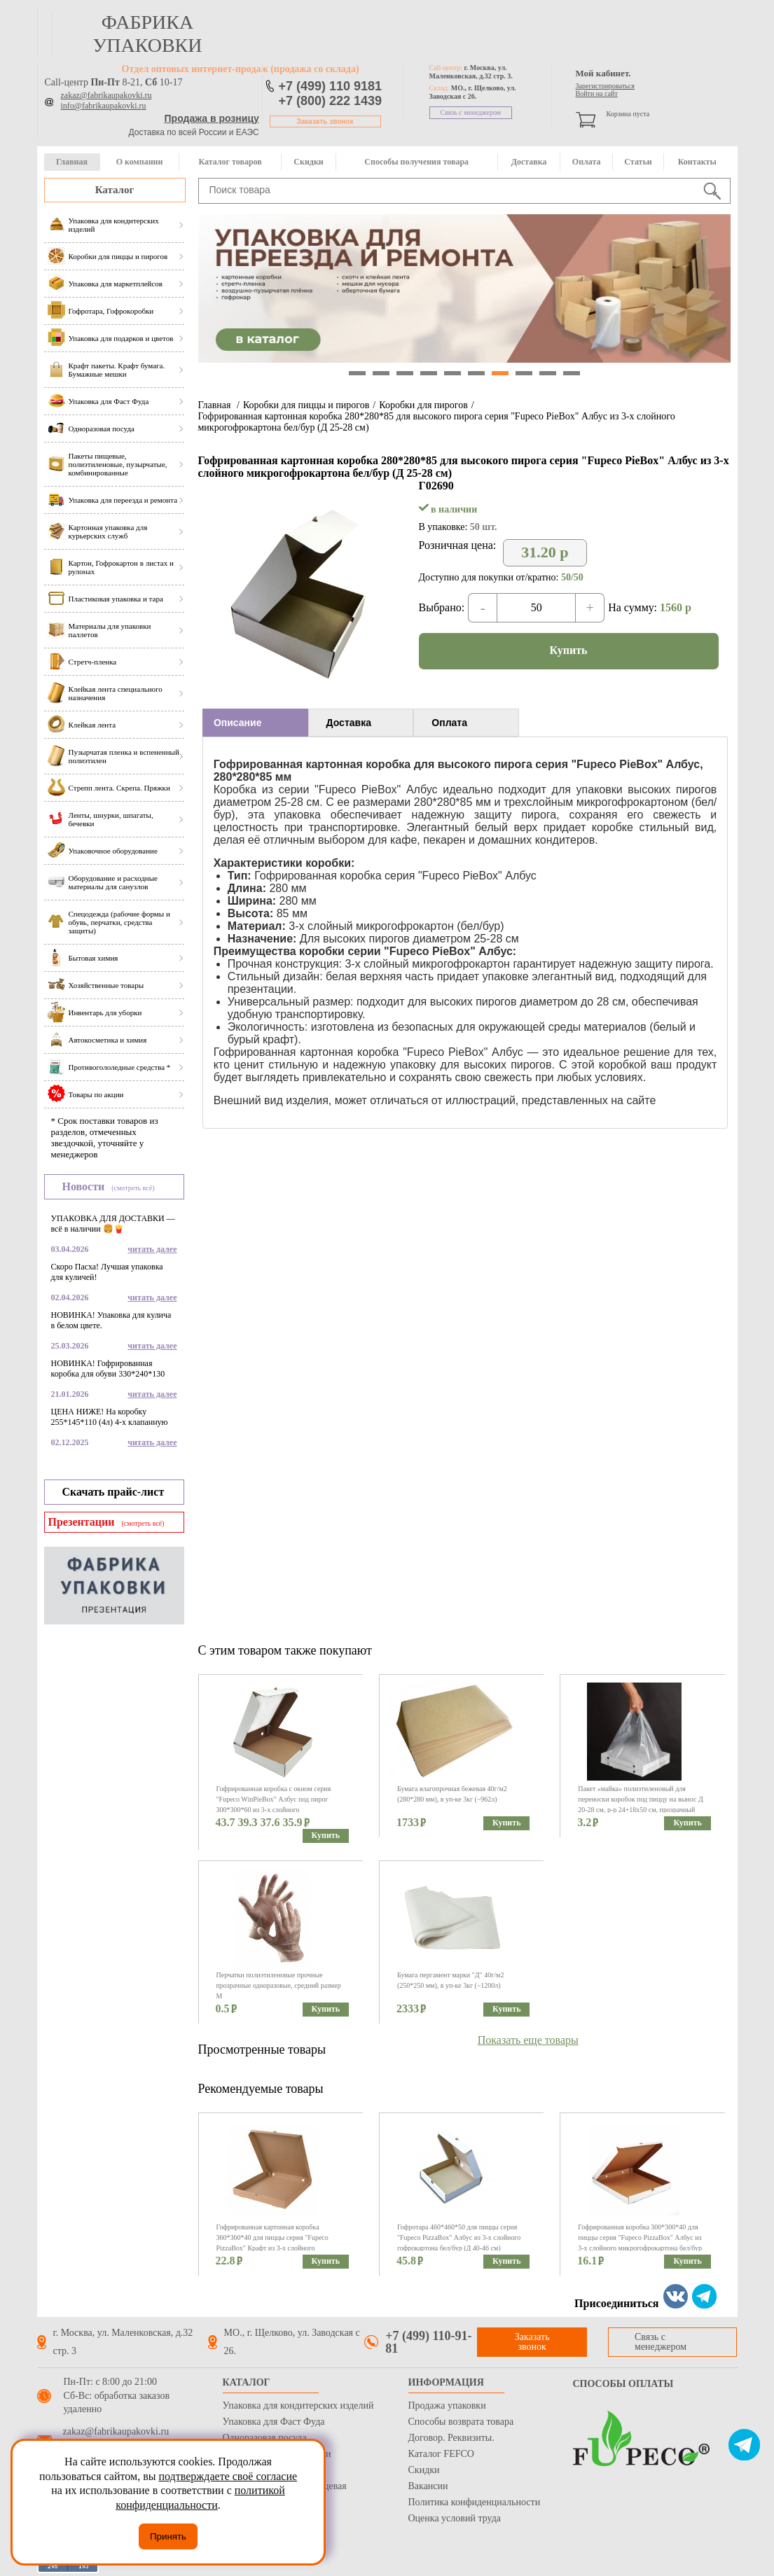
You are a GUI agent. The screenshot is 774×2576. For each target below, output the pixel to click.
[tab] (255, 723)
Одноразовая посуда (265, 2437)
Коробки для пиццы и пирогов (306, 405)
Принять (168, 2536)
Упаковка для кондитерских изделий (298, 2405)
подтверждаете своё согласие (227, 2476)
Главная (72, 162)
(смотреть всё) (132, 1188)
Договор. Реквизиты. (451, 2437)
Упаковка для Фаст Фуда (274, 2421)
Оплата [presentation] (449, 722)
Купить (569, 650)
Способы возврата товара (461, 2421)
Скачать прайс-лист (113, 1492)
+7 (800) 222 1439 (330, 101)
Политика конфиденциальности (474, 2502)
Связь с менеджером (471, 112)
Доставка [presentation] (348, 722)
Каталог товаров (229, 162)
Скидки (308, 162)
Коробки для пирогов (423, 405)
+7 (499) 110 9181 (330, 86)
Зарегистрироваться (605, 86)
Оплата (586, 162)
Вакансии (428, 2486)
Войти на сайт (597, 93)
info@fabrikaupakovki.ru (103, 106)
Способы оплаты (623, 2384)
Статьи (637, 162)
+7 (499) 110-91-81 (428, 2342)
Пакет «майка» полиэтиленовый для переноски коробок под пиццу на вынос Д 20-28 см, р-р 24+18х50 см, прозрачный (640, 1799)
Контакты (697, 162)
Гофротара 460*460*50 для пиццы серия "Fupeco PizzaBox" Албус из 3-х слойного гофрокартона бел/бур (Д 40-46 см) (458, 2237)
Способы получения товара (416, 162)
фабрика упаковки (147, 33)
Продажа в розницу (212, 118)
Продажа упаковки (447, 2405)
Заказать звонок (325, 121)
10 (571, 373)
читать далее (152, 1249)
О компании (139, 162)
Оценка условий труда (454, 2518)
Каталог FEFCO (441, 2454)
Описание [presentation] (238, 722)
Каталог (114, 189)
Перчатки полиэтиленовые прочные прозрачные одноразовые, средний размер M (278, 1985)
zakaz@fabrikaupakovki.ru (106, 95)
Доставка (529, 162)
